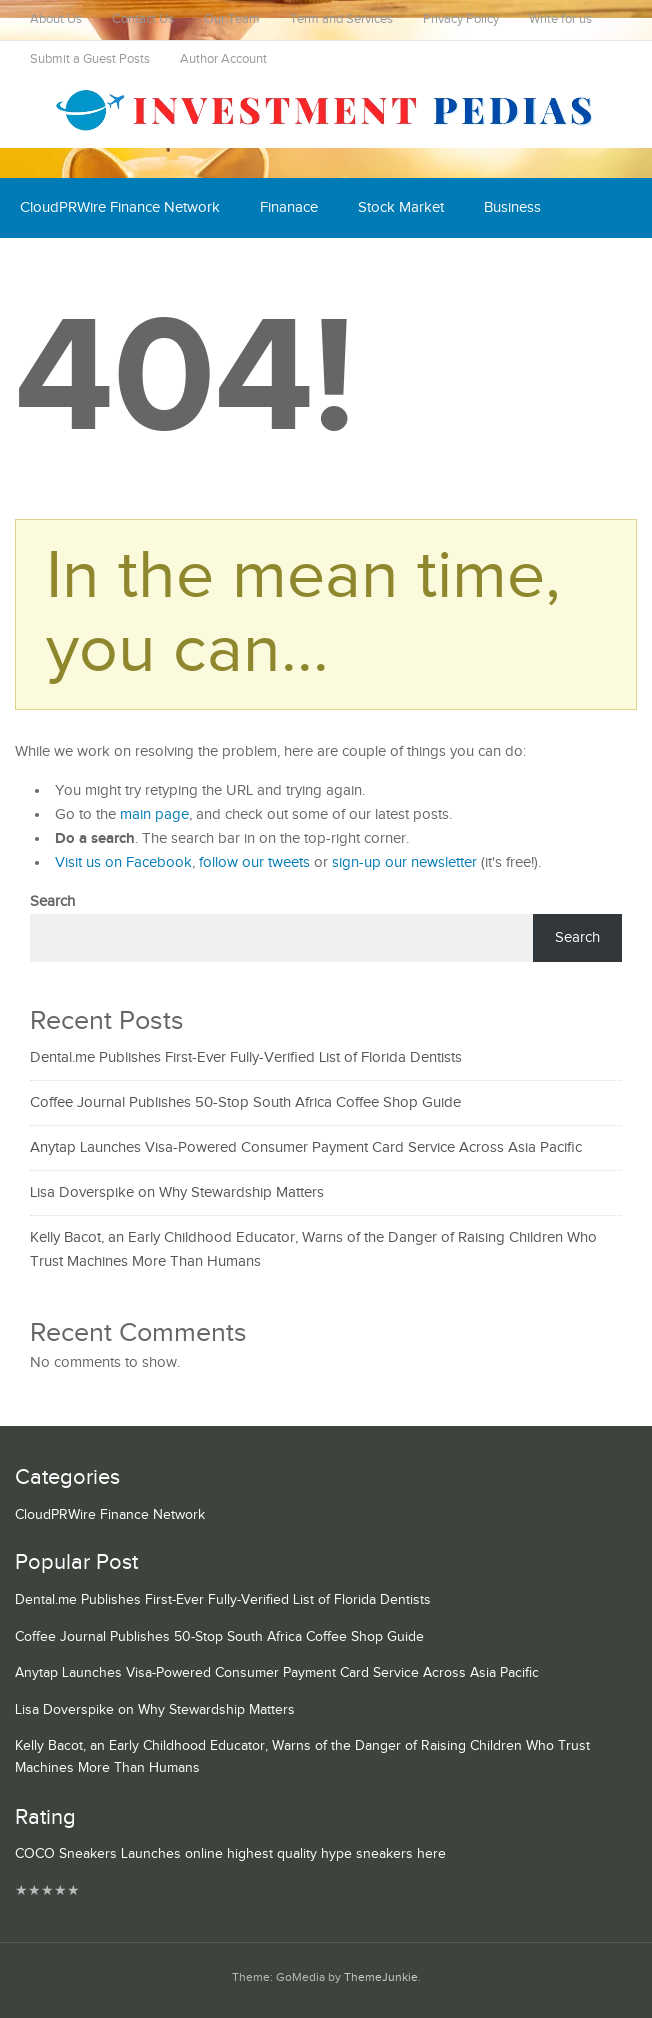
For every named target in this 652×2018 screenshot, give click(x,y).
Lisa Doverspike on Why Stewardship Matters (177, 1192)
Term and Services (341, 19)
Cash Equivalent (173, 267)
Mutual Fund (305, 267)
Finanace (289, 207)
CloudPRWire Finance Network (120, 207)
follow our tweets (254, 862)
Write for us (560, 19)
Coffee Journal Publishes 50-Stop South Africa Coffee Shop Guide (245, 1102)
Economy (50, 267)
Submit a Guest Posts (90, 59)
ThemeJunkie (381, 1977)
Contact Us (143, 19)
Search (52, 901)
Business (512, 207)
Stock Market (401, 207)
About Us (56, 19)
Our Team (232, 19)
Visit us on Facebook (123, 862)
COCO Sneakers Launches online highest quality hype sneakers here (230, 1854)
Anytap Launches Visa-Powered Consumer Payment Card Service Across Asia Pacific (306, 1147)
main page (154, 814)
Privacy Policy (461, 19)
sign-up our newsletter (404, 862)
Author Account (223, 59)
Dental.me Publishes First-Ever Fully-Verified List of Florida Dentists (246, 1057)
